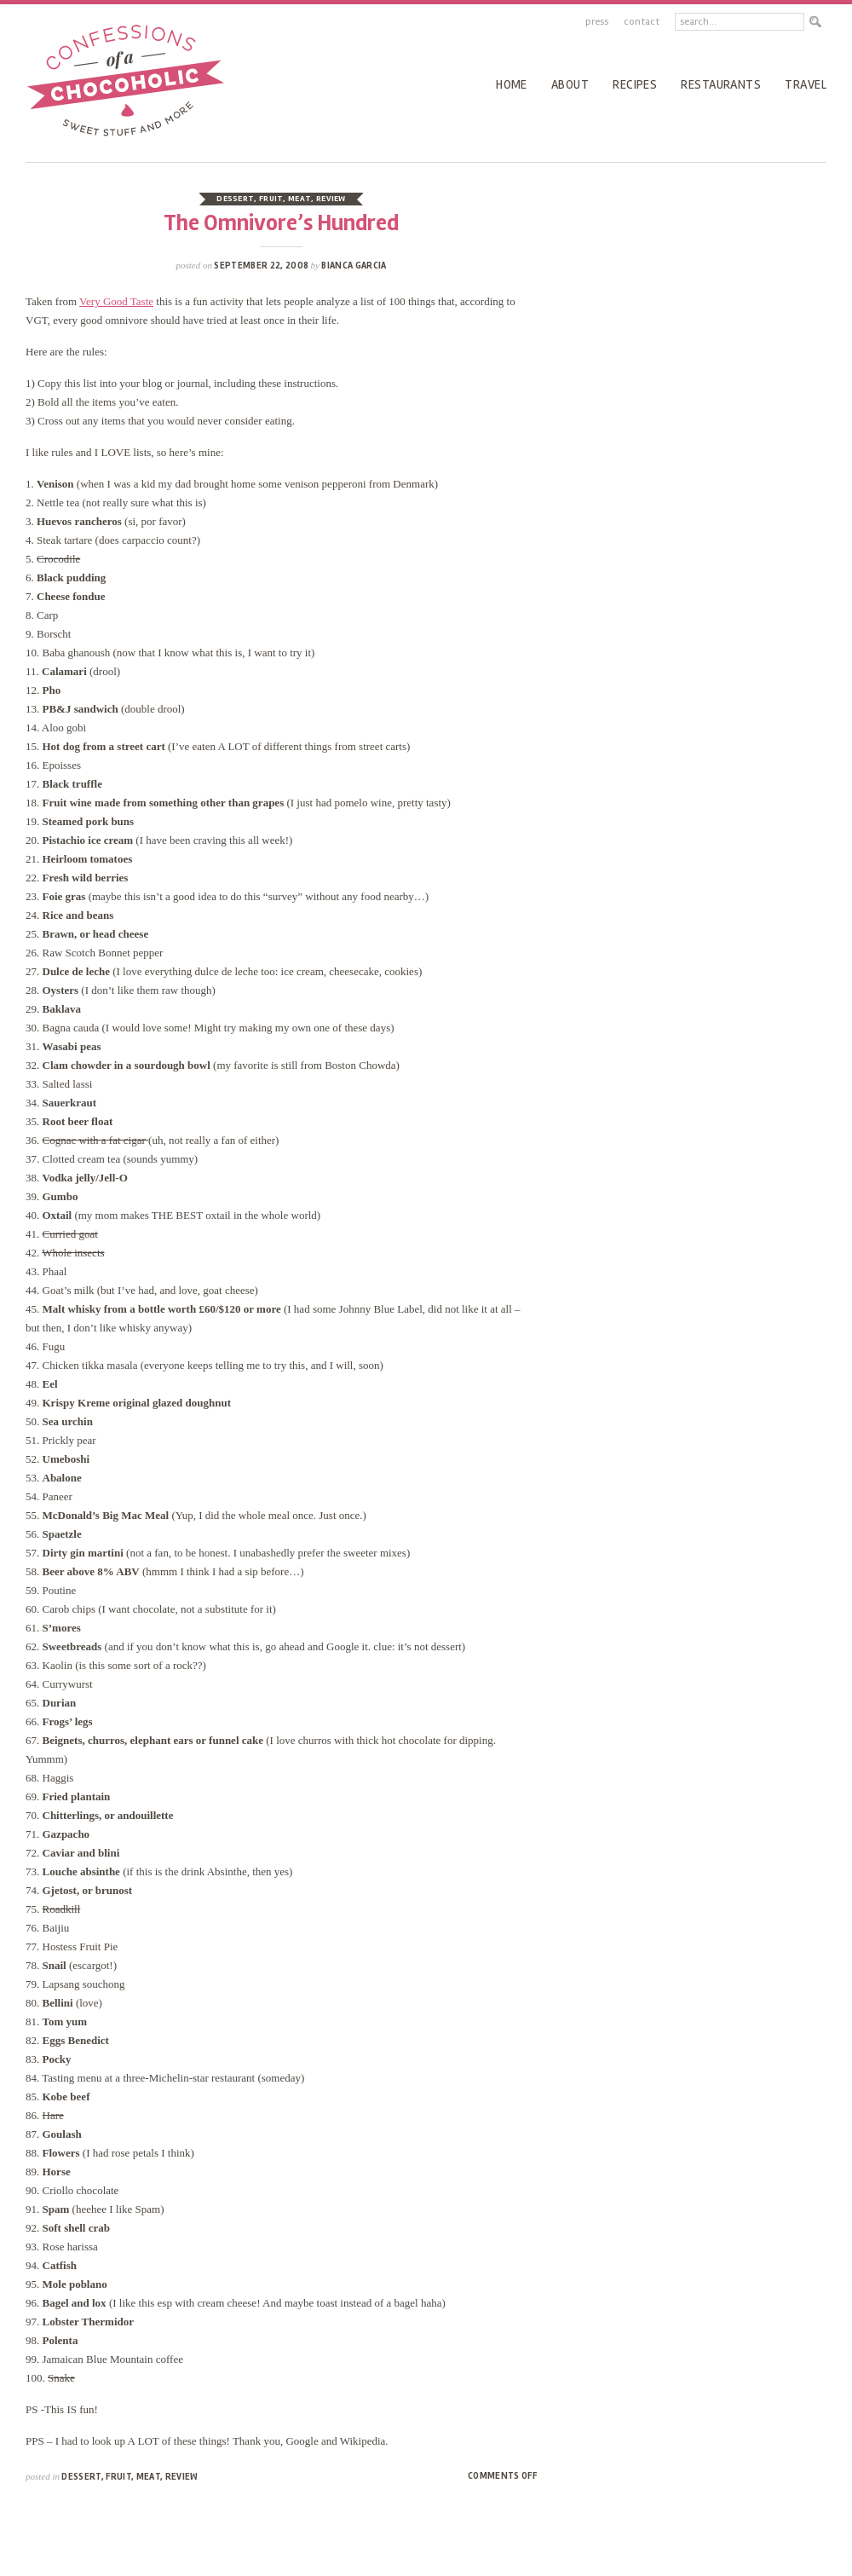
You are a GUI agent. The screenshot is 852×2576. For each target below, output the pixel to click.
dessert (235, 198)
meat (299, 198)
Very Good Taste (116, 301)
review (331, 198)
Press (596, 21)
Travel (805, 84)
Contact (641, 21)
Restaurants (721, 84)
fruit (271, 198)
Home (511, 84)
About (570, 84)
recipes (635, 84)
